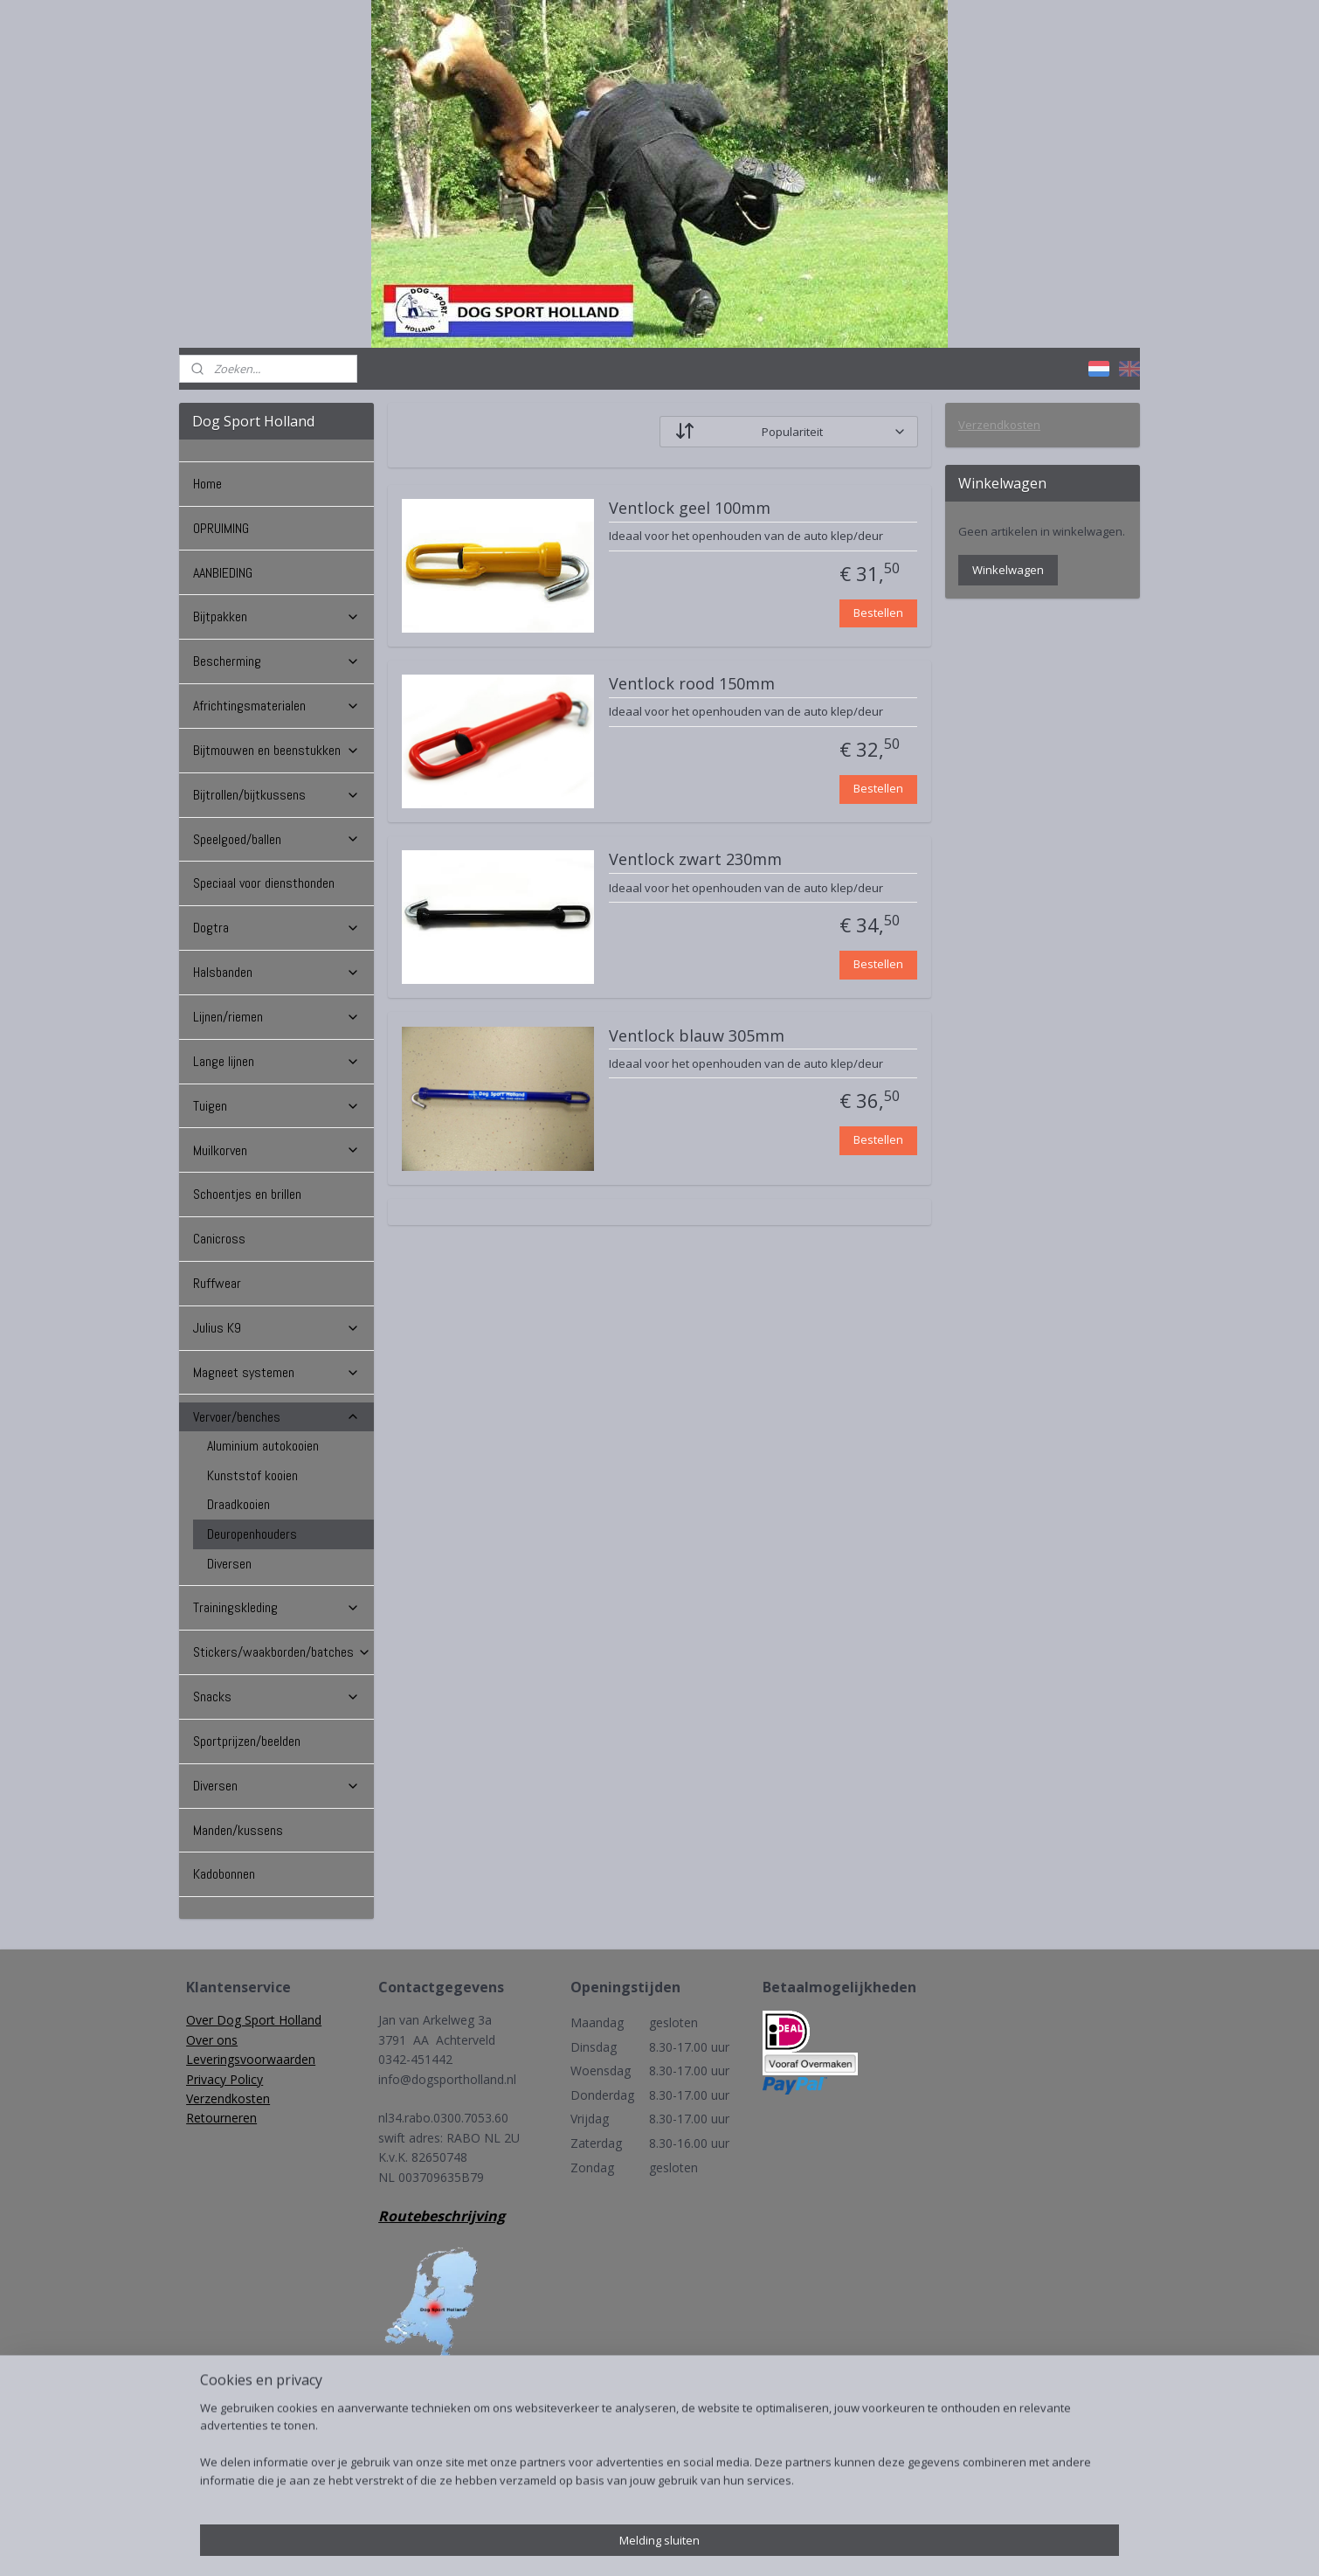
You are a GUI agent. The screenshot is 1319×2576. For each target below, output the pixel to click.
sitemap (603, 2544)
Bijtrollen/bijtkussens (276, 795)
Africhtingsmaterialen (276, 705)
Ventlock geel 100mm (689, 508)
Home (207, 483)
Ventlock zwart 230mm (695, 859)
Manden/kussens (238, 1830)
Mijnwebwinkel (859, 2544)
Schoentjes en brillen (247, 1194)
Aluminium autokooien (263, 1446)
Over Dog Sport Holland (253, 2020)
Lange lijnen (276, 1061)
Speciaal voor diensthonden (264, 883)
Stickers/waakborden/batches (282, 1652)
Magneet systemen (276, 1372)
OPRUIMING (221, 528)
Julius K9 (276, 1328)
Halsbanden (276, 972)
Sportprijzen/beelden (246, 1741)
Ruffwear (217, 1283)
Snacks (276, 1696)
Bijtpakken (276, 616)
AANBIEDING (222, 573)
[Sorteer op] (788, 432)
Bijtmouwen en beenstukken (276, 750)
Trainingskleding (276, 1607)
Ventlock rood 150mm (692, 684)
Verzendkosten (999, 425)
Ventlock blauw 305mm (696, 1036)
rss (639, 2544)
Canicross (219, 1238)
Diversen (229, 1564)
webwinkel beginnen (707, 2544)
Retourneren (221, 2117)
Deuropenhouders (252, 1534)
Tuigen (276, 1106)
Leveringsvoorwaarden (250, 2059)
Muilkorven (276, 1150)
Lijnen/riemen (276, 1017)
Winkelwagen (1008, 570)
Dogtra (276, 927)
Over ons (212, 2040)
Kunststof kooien (252, 1475)
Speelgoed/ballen (276, 839)
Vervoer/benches (276, 1417)
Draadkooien (238, 1504)
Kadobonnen (224, 1874)
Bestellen (878, 612)
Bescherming (276, 661)
